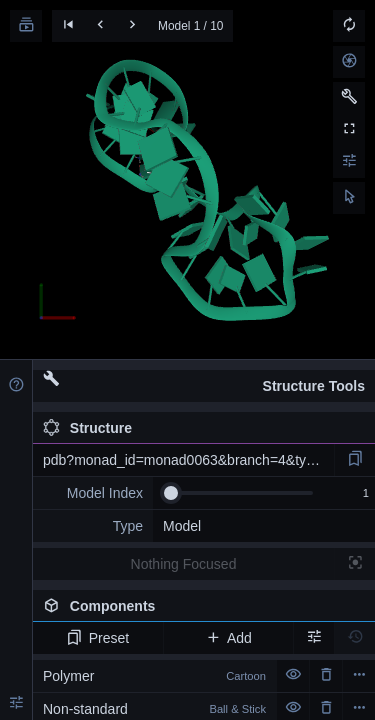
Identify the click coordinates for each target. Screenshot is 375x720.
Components (203, 610)
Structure (87, 428)
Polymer (154, 676)
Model (182, 526)
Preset (97, 638)
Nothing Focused (184, 564)
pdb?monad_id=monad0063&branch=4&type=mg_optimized (188, 460)
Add (228, 638)
